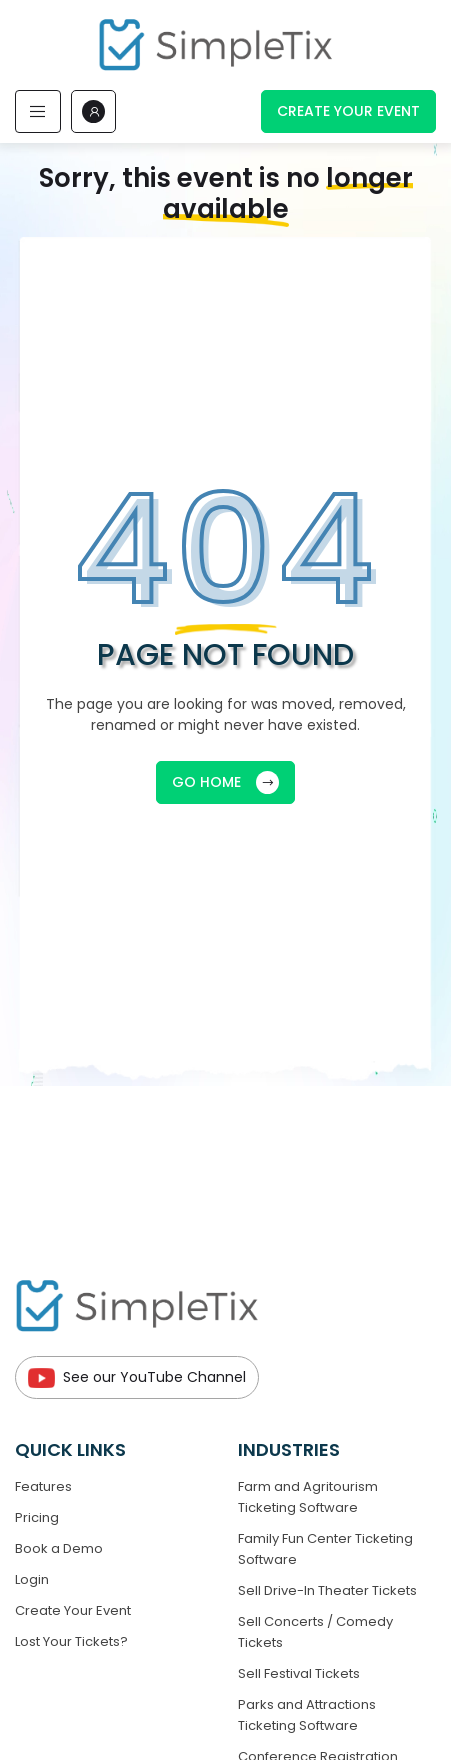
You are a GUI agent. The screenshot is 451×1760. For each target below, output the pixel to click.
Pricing (37, 1517)
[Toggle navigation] (38, 111)
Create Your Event (348, 111)
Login (32, 1579)
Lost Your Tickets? (71, 1641)
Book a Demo (59, 1548)
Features (43, 1486)
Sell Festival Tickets (299, 1673)
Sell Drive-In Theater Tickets (327, 1590)
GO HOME (225, 782)
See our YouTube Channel (137, 1377)
